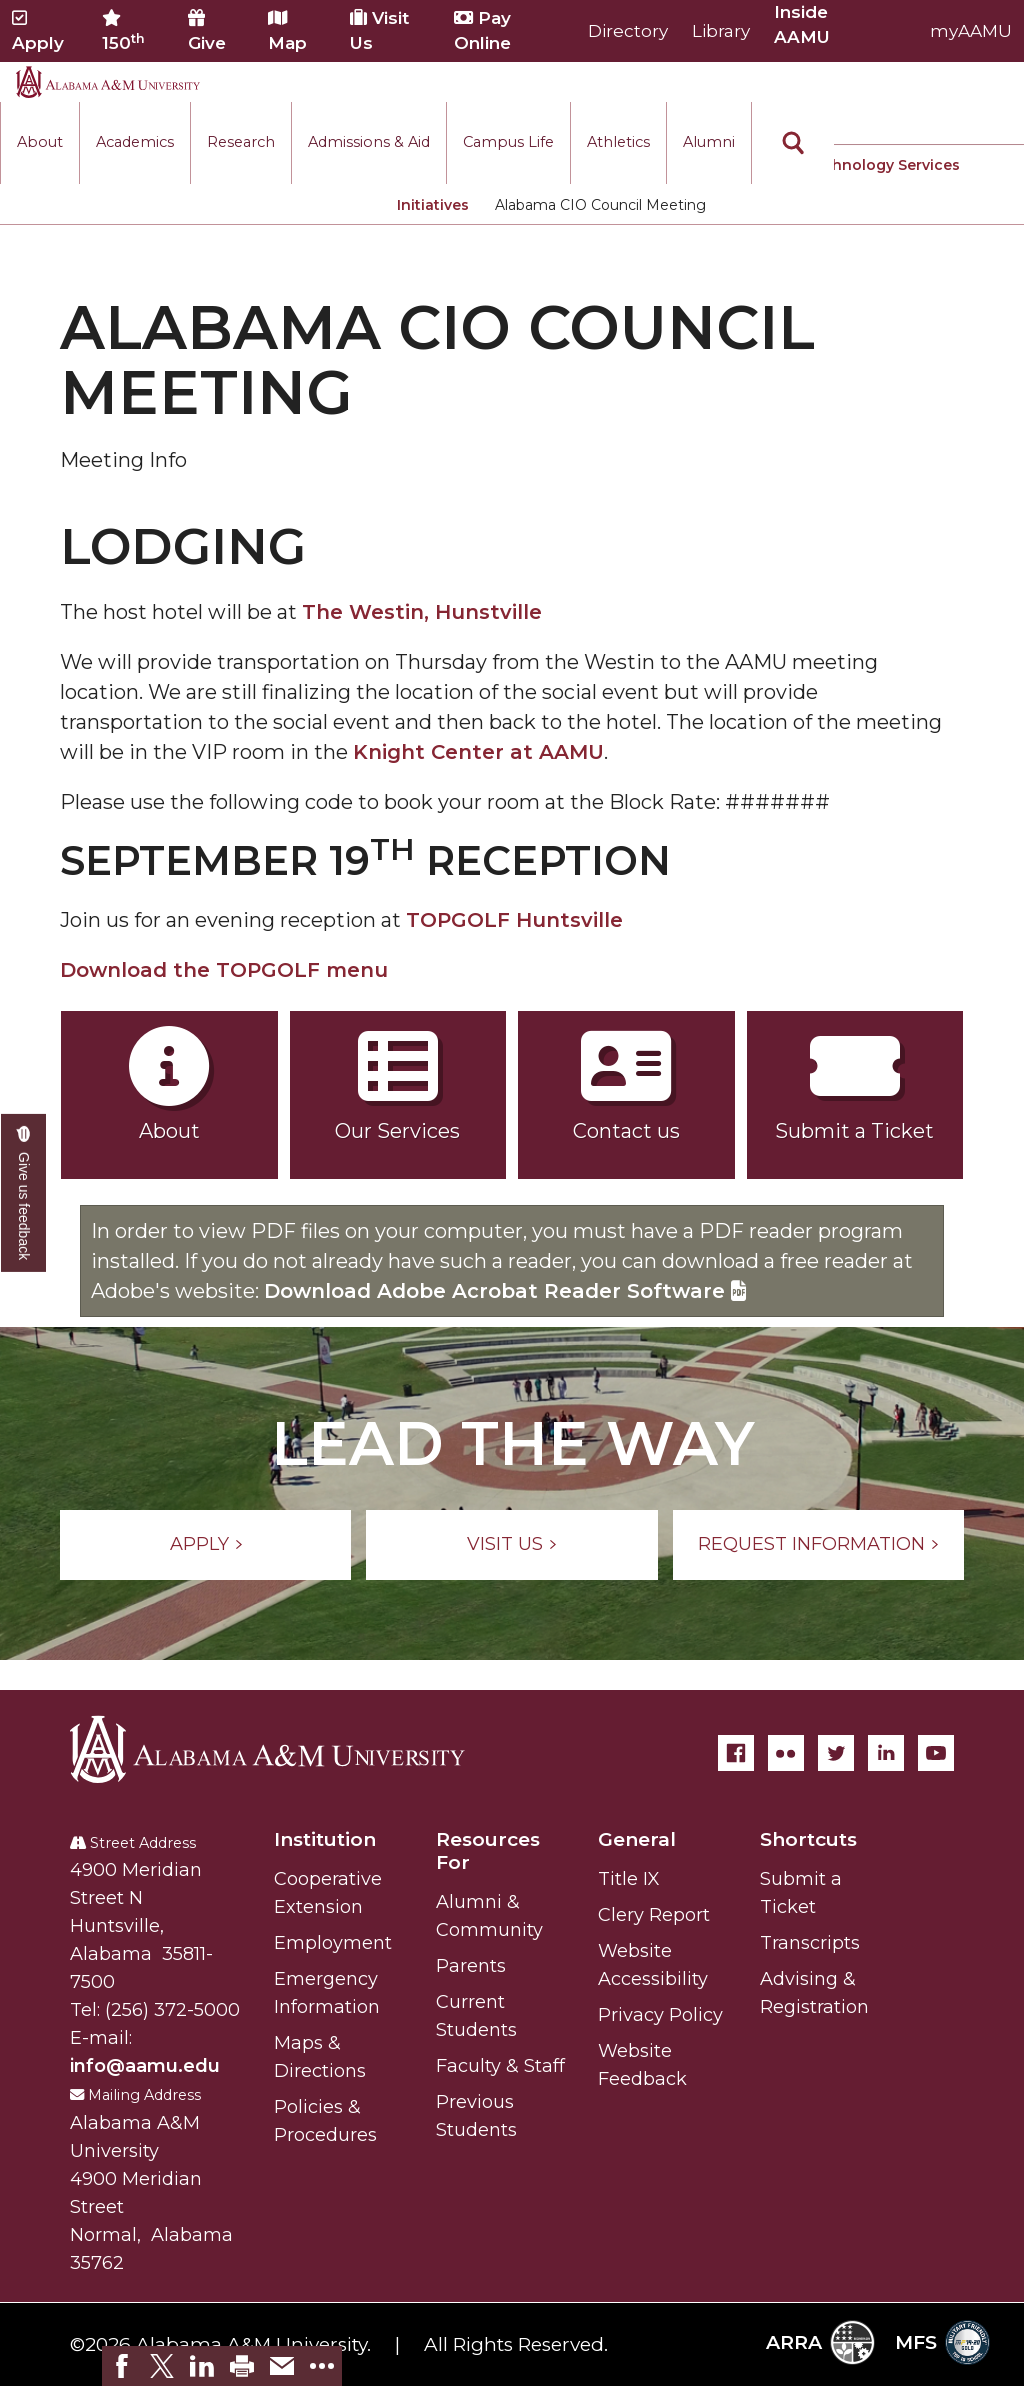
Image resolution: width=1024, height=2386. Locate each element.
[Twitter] (836, 1753)
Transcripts (810, 1943)
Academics (135, 142)
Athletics (618, 142)
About (40, 142)
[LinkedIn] (886, 1753)
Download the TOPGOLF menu (224, 970)
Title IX (629, 1879)
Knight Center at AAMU (478, 752)
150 (123, 31)
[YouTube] (936, 1753)
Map (287, 31)
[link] (122, 2366)
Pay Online (482, 30)
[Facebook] (736, 1753)
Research (241, 142)
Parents (471, 1966)
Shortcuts (808, 1839)
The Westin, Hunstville (422, 612)
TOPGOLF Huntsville (514, 920)
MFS (942, 2342)
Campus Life (508, 142)
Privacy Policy (660, 2015)
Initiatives (433, 205)
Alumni (709, 142)
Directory (628, 31)
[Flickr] (786, 1753)
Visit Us (379, 30)
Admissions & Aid (369, 142)
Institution (325, 1839)
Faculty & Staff (500, 2066)
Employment (333, 1943)
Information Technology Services (836, 165)
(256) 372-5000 (172, 2010)
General (637, 1839)
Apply (38, 31)
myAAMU (971, 31)
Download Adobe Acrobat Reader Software (505, 1291)
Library (721, 31)
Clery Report (654, 1915)
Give (207, 31)
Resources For (488, 1851)
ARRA (820, 2342)
